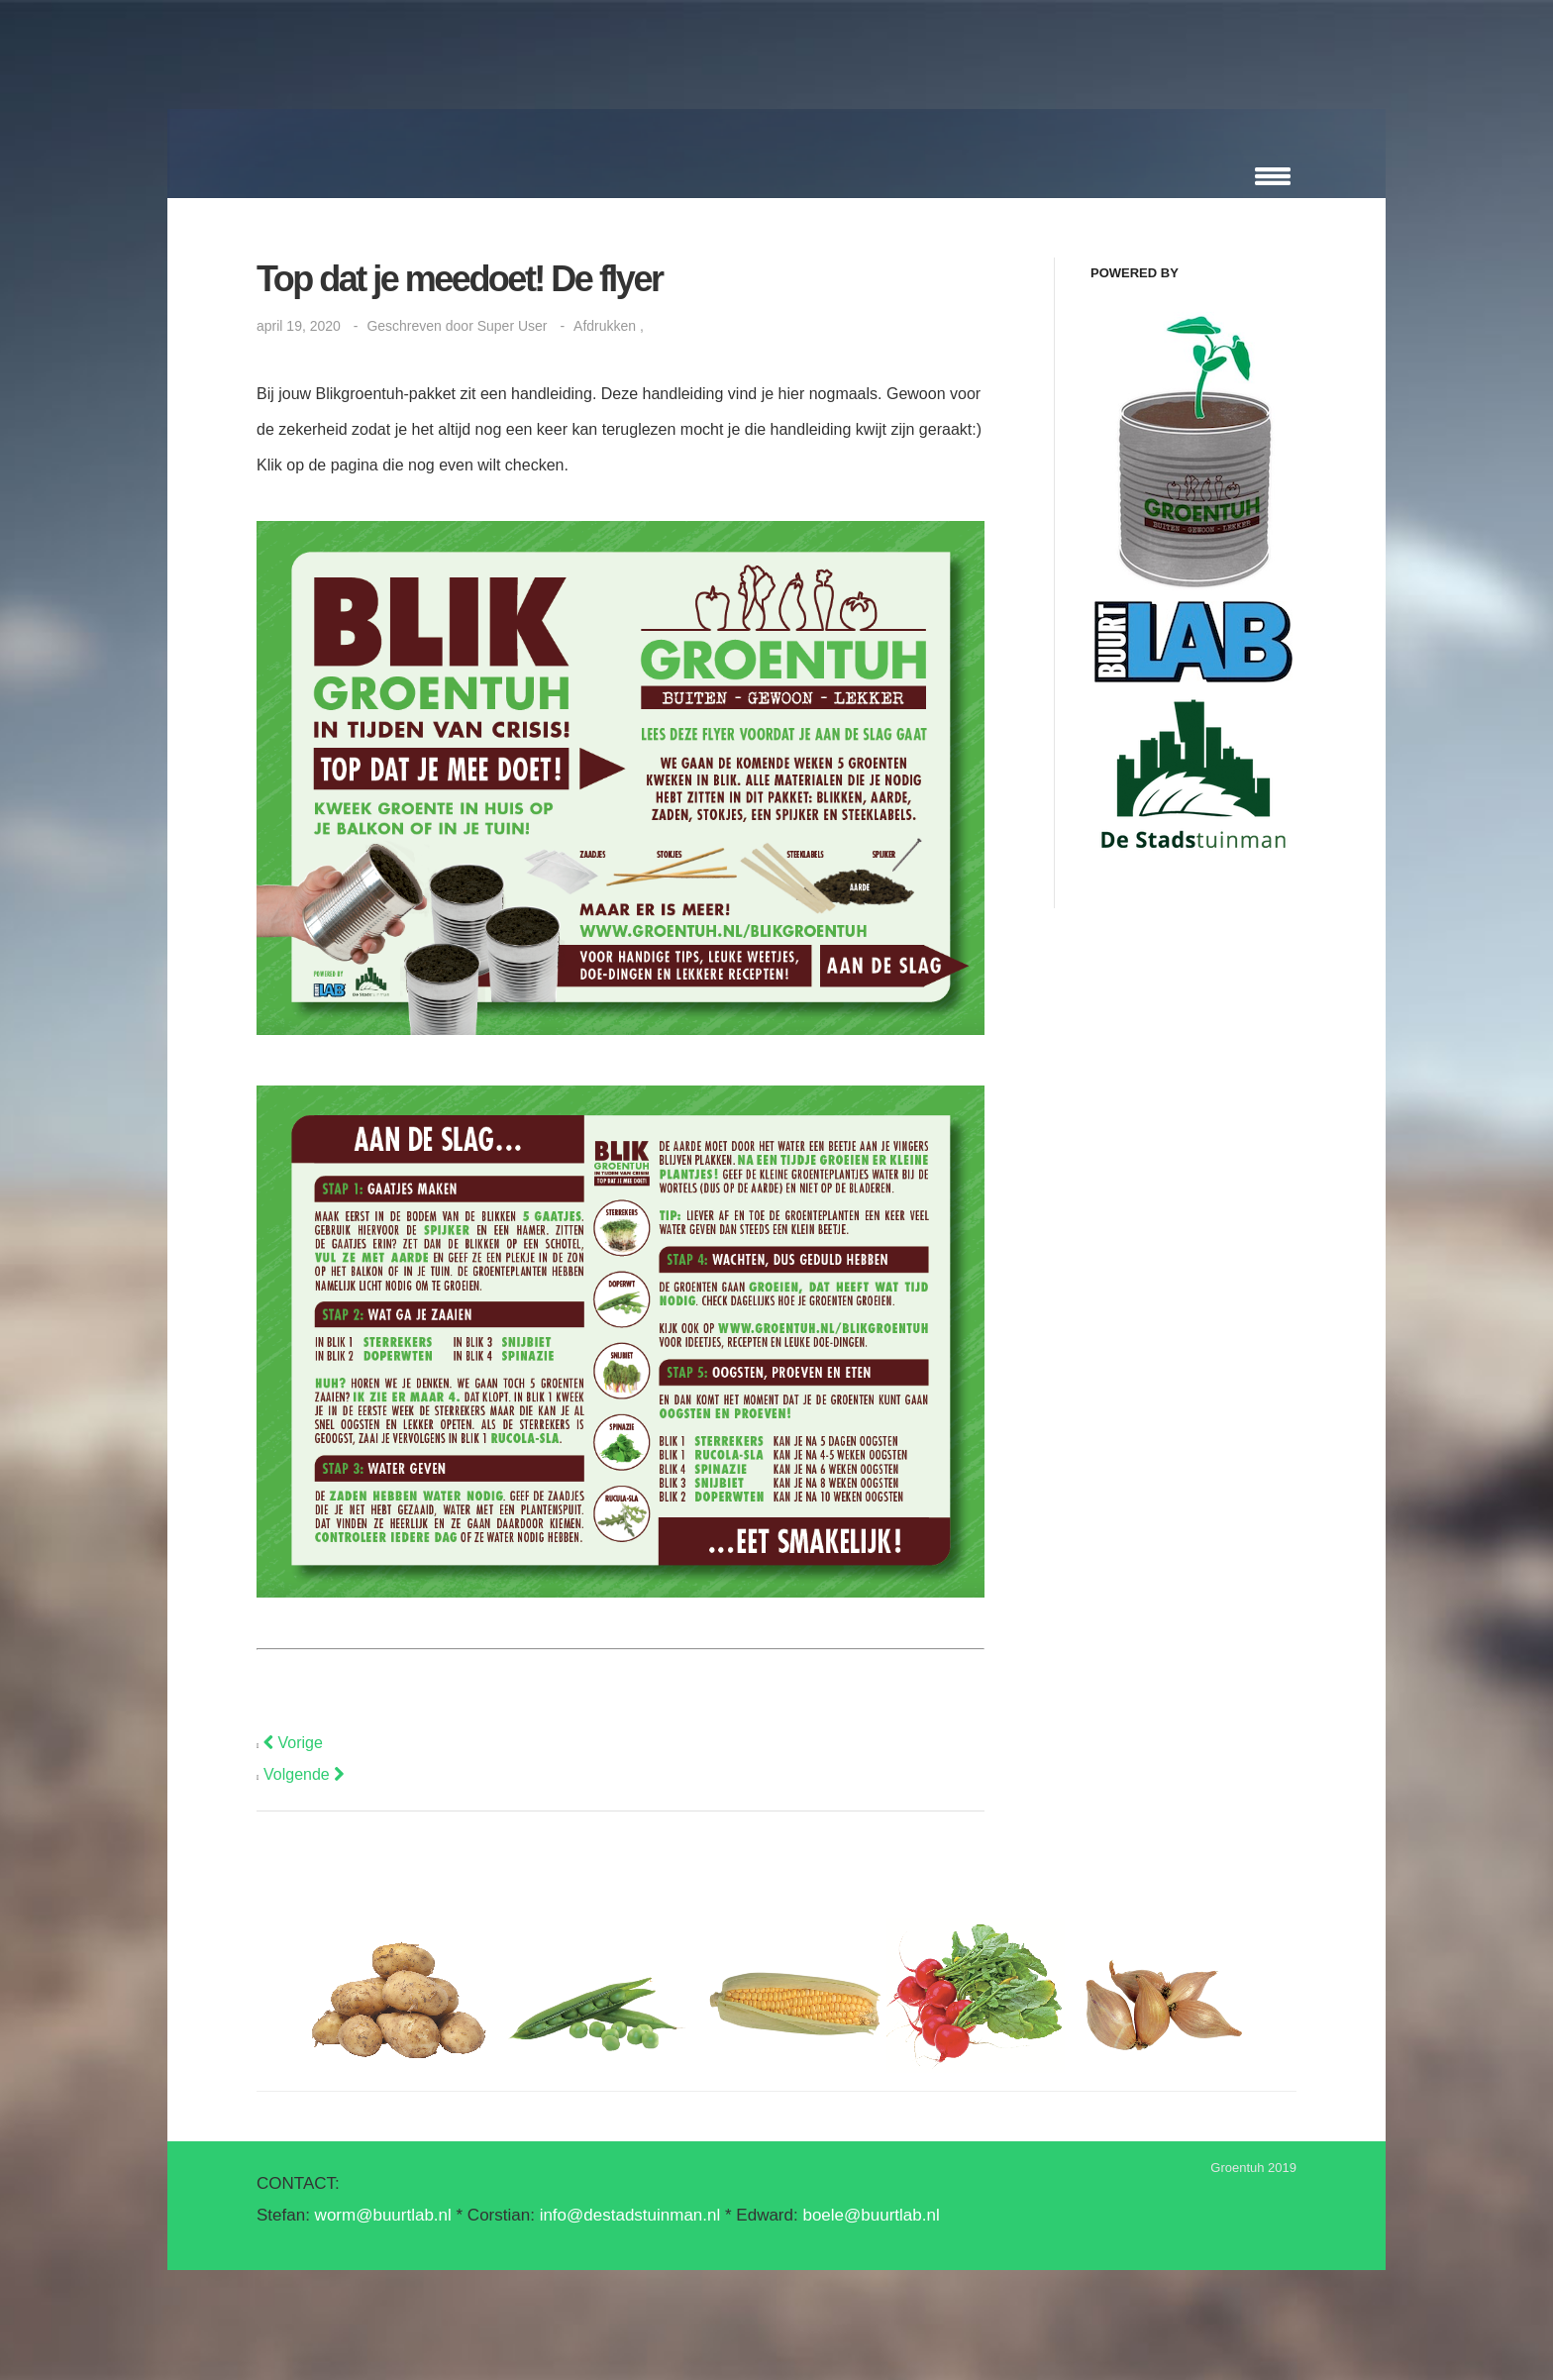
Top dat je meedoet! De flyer (459, 279)
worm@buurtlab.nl (383, 2215)
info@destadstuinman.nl (630, 2215)
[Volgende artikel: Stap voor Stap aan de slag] (303, 1774)
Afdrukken (606, 326)
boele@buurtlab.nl (870, 2215)
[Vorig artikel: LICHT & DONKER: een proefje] (293, 1742)
